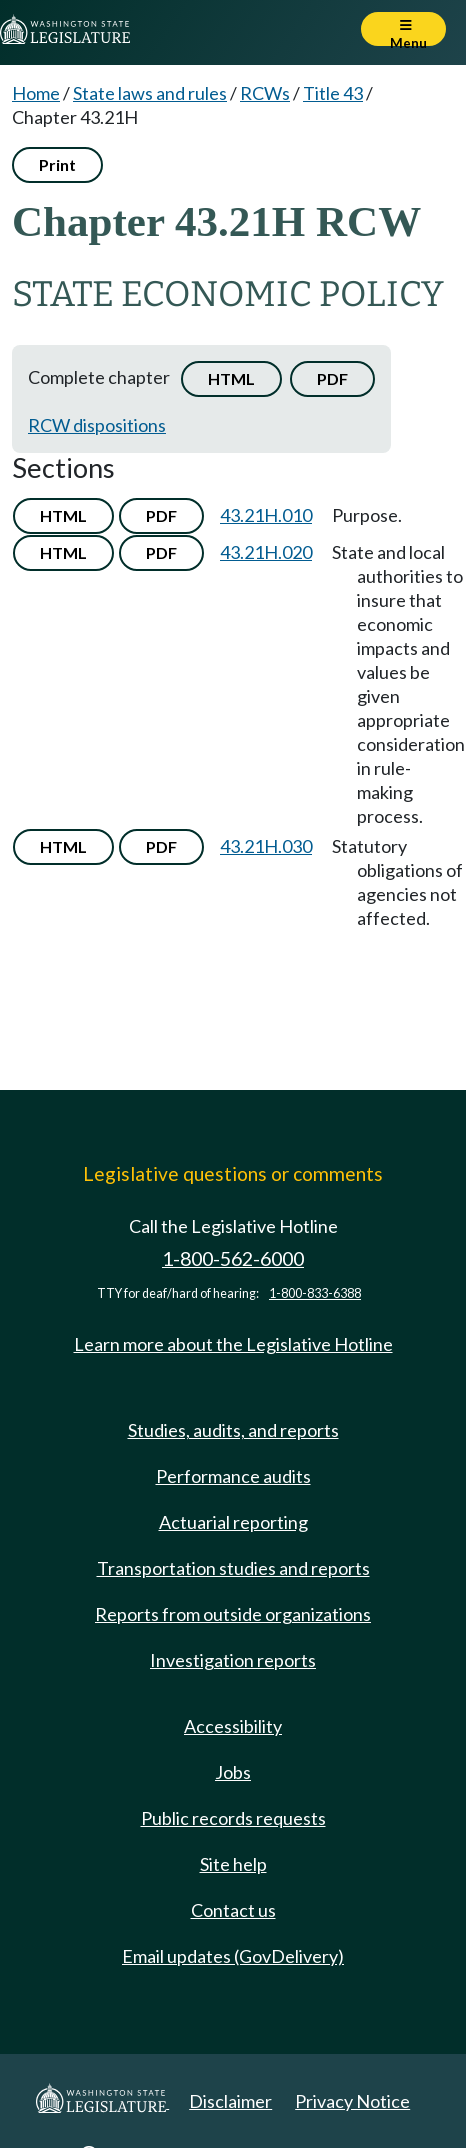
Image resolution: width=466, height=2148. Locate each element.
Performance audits (233, 1476)
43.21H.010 (266, 515)
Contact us (233, 1910)
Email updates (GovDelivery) (233, 1956)
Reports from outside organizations (233, 1614)
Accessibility (233, 1726)
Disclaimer (230, 2101)
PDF (332, 378)
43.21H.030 (266, 846)
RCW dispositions (97, 425)
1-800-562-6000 (233, 1258)
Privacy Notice (352, 2101)
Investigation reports (233, 1660)
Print (57, 164)
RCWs (265, 93)
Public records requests (233, 1818)
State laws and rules (150, 93)
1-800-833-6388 (315, 1293)
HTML (231, 378)
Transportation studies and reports (233, 1568)
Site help (233, 1864)
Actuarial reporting (233, 1522)
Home (36, 93)
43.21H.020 (266, 552)
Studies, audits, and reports (233, 1430)
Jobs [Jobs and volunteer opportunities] (233, 1772)
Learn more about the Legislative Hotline (233, 1344)
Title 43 (333, 93)
